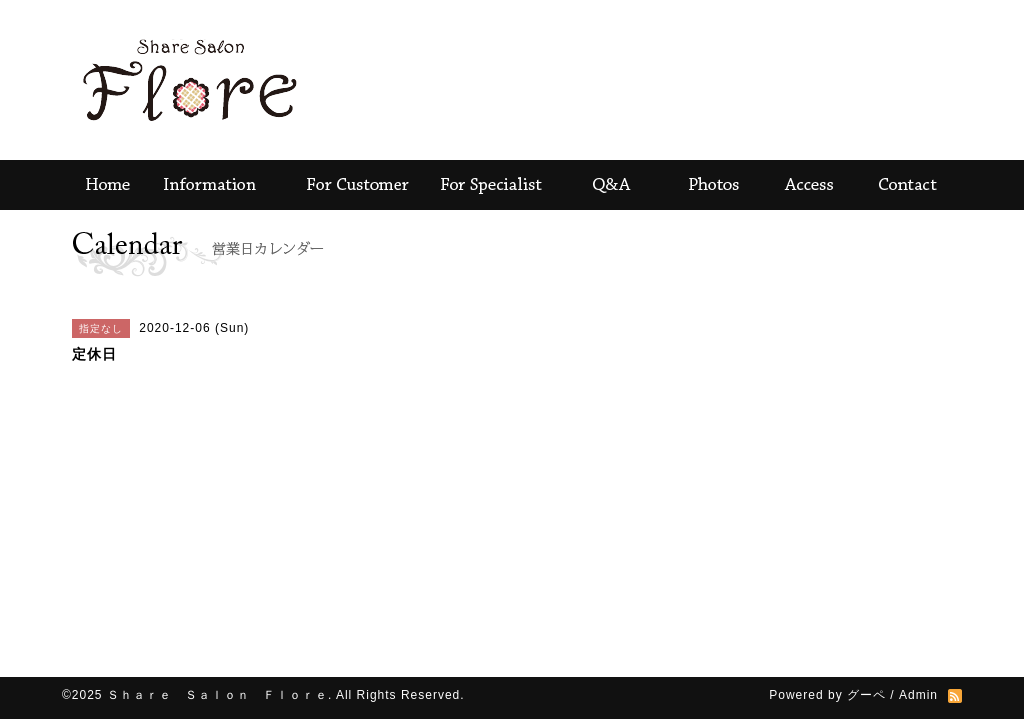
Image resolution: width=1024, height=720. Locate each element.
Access (812, 185)
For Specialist (492, 185)
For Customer (357, 185)
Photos (712, 185)
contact (912, 185)
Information (212, 185)
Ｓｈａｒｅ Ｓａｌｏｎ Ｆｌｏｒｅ (217, 695)
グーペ (866, 695)
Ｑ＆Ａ (607, 185)
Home (102, 185)
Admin (918, 695)
